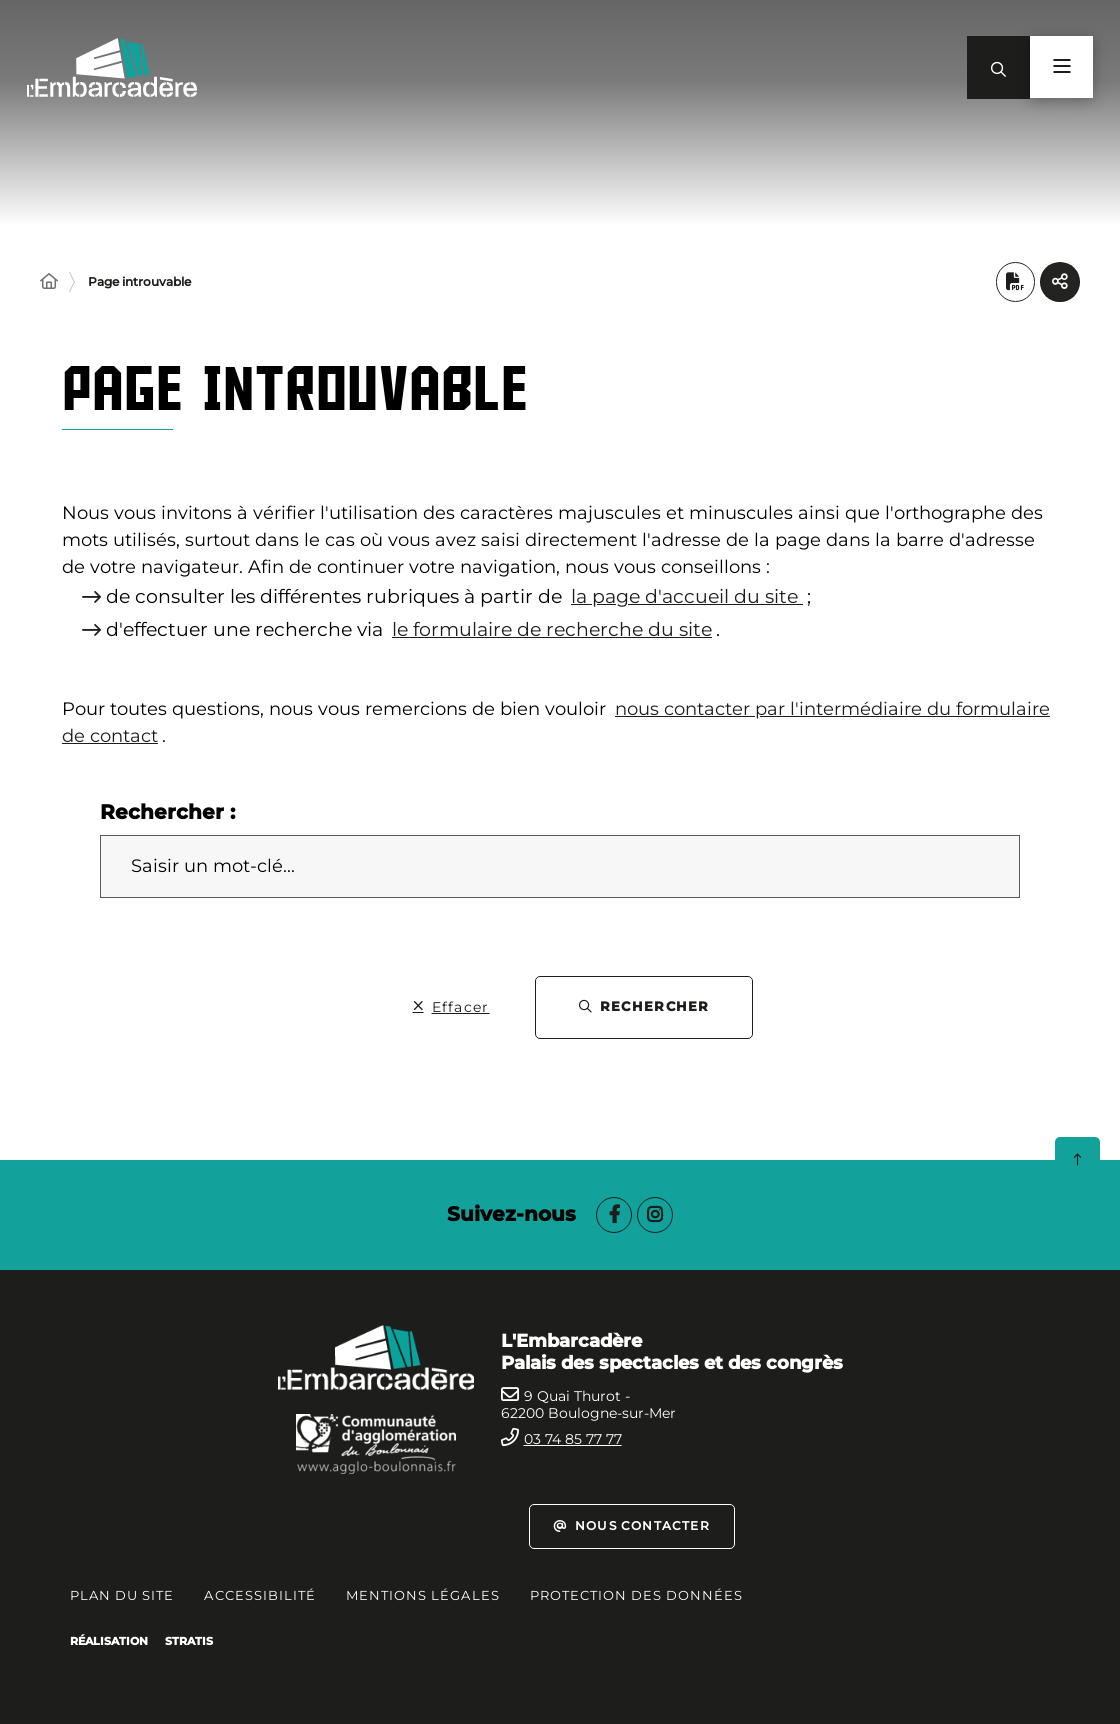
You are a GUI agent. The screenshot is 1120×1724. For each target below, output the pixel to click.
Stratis (189, 1641)
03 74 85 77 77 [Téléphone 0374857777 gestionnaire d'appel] (573, 1439)
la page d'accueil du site (687, 597)
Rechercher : (167, 812)
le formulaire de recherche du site (552, 629)
